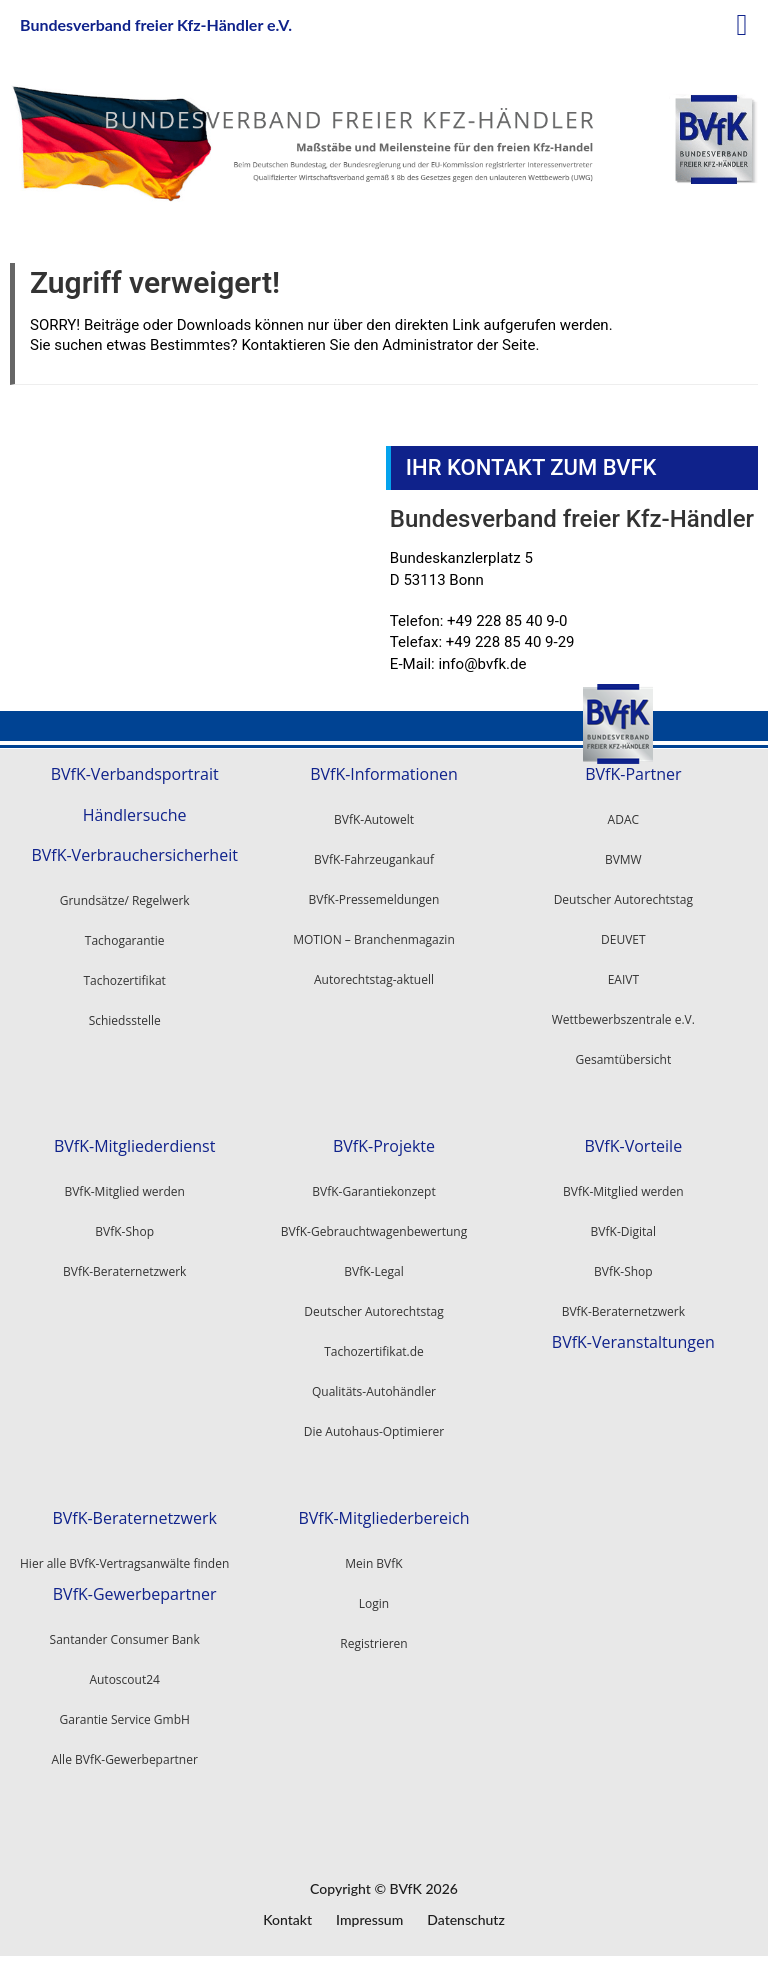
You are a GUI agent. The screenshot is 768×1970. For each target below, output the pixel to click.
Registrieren (373, 1643)
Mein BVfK (373, 1563)
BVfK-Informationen (384, 774)
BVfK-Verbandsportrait (135, 774)
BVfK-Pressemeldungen (374, 899)
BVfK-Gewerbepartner (135, 1594)
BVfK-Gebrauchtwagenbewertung (374, 1231)
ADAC (623, 819)
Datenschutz (466, 1919)
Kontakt (287, 1919)
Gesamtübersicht (623, 1059)
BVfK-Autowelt (374, 819)
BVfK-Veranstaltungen (633, 1342)
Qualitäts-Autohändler (374, 1391)
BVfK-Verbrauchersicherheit (134, 855)
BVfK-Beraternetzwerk (623, 1311)
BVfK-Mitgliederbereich (383, 1518)
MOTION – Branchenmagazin (374, 939)
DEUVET (623, 939)
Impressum (369, 1919)
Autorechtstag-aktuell (374, 979)
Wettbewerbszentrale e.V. (623, 1019)
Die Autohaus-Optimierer (374, 1431)
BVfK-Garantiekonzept (373, 1191)
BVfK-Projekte (384, 1146)
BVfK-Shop (623, 1271)
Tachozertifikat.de (374, 1351)
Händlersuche (135, 815)
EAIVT (623, 979)
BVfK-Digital (623, 1231)
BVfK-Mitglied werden (623, 1191)
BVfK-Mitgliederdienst (134, 1146)
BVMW (623, 859)
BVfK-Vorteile (633, 1146)
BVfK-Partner (633, 774)
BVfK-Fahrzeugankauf (374, 859)
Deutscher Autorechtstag (623, 899)
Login (374, 1603)
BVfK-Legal (373, 1271)
